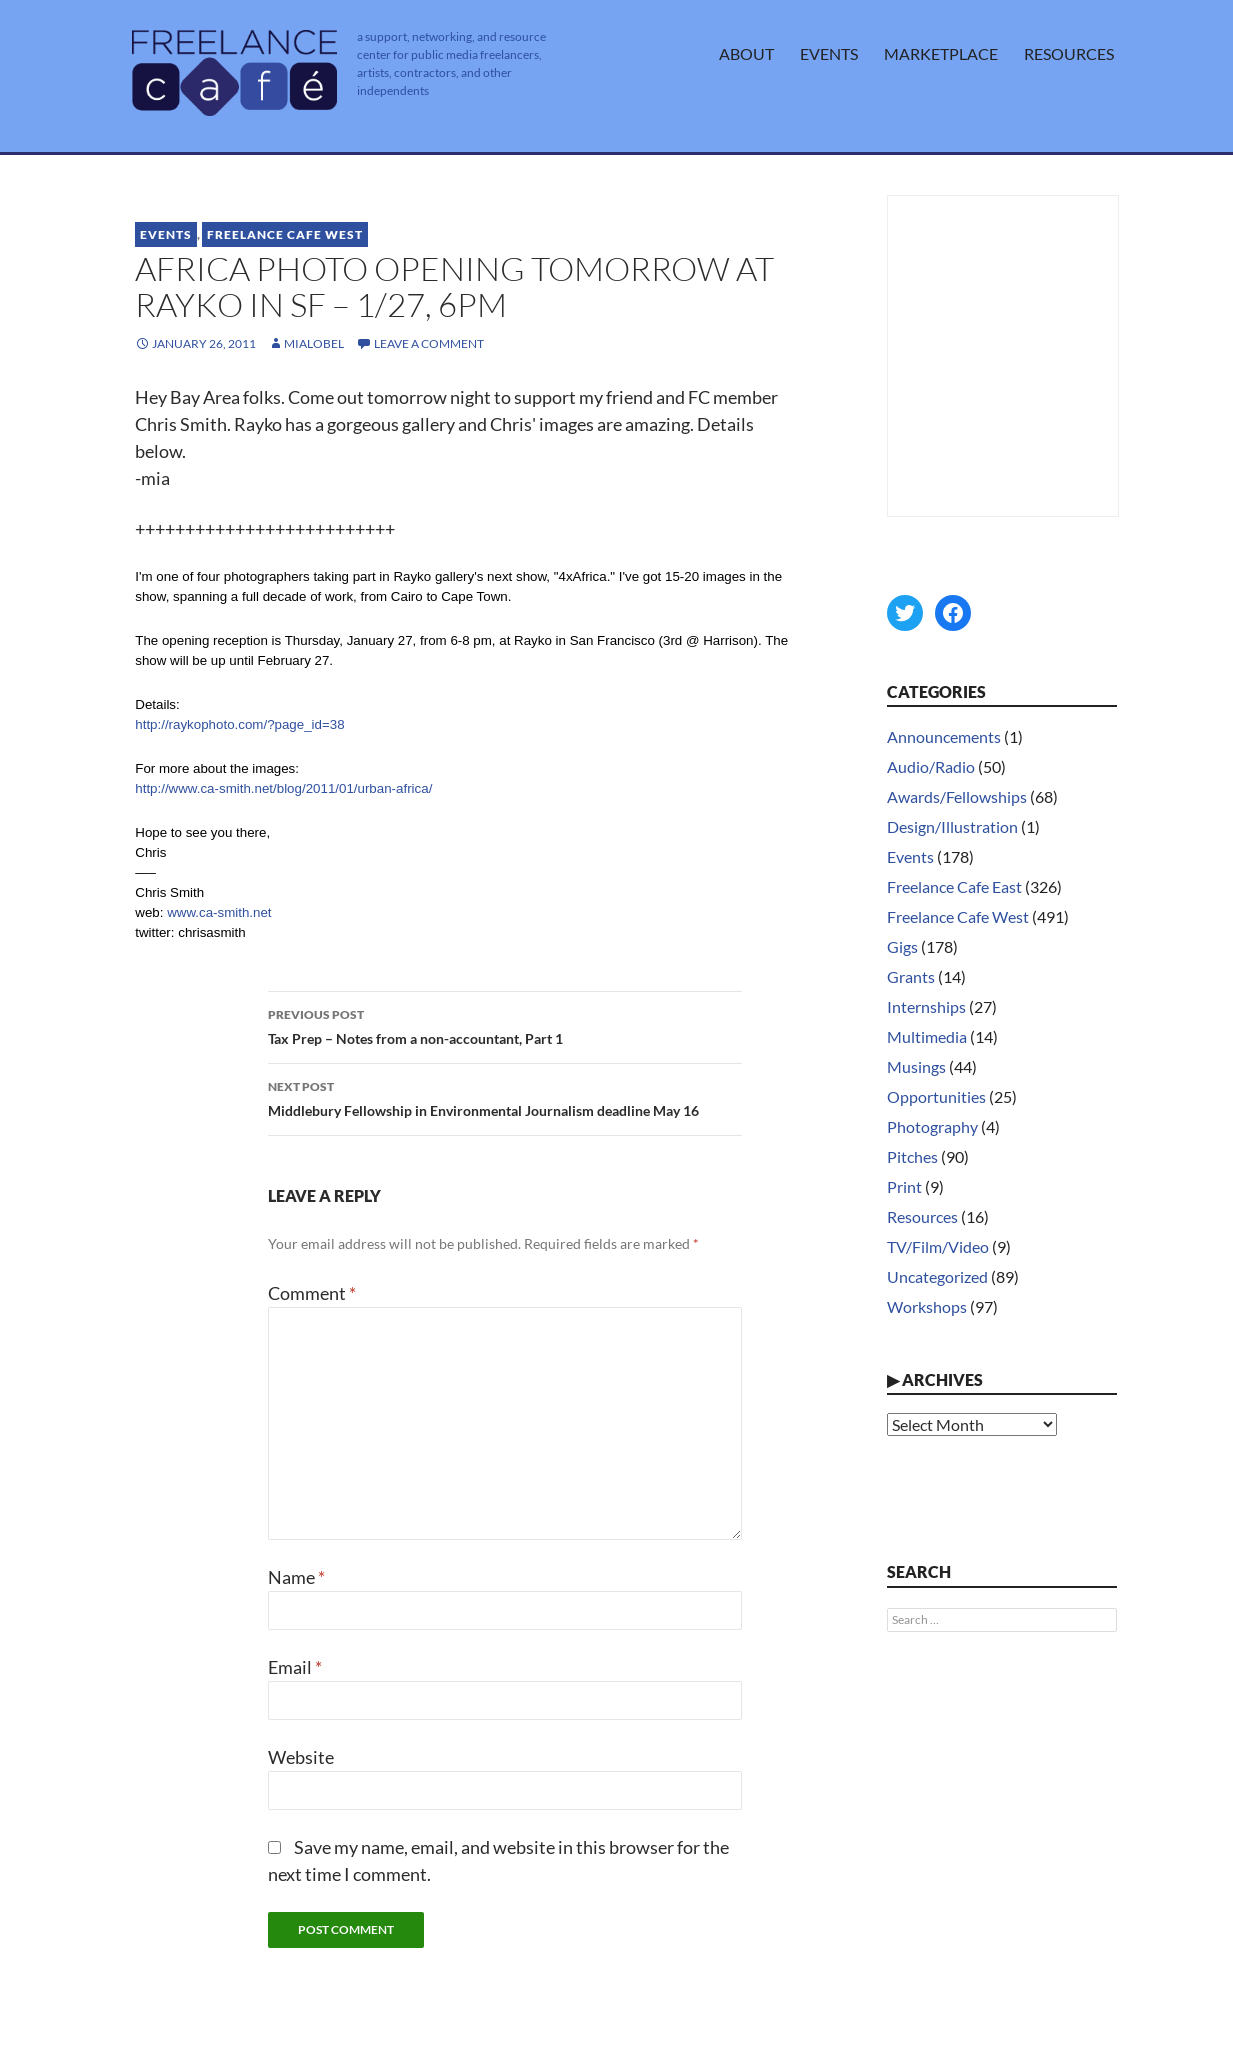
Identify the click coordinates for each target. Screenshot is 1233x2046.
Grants (911, 976)
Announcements (944, 736)
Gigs (902, 946)
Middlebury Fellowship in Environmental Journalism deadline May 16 (505, 1097)
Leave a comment (429, 343)
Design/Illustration (952, 826)
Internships (926, 1006)
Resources (1069, 53)
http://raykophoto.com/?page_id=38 (239, 724)
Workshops (927, 1306)
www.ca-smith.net (219, 912)
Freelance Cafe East (954, 886)
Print (904, 1186)
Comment (312, 1293)
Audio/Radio (931, 766)
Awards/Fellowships (957, 796)
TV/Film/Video (938, 1246)
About (746, 53)
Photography (932, 1126)
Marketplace (941, 53)
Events (829, 53)
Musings (916, 1066)
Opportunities (936, 1096)
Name (296, 1577)
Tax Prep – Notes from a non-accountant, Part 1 (505, 1025)
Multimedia (927, 1036)
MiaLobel (314, 343)
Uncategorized (937, 1276)
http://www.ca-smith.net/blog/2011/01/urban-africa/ (283, 788)
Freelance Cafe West (285, 234)
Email (295, 1667)
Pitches (912, 1156)
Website (301, 1757)
